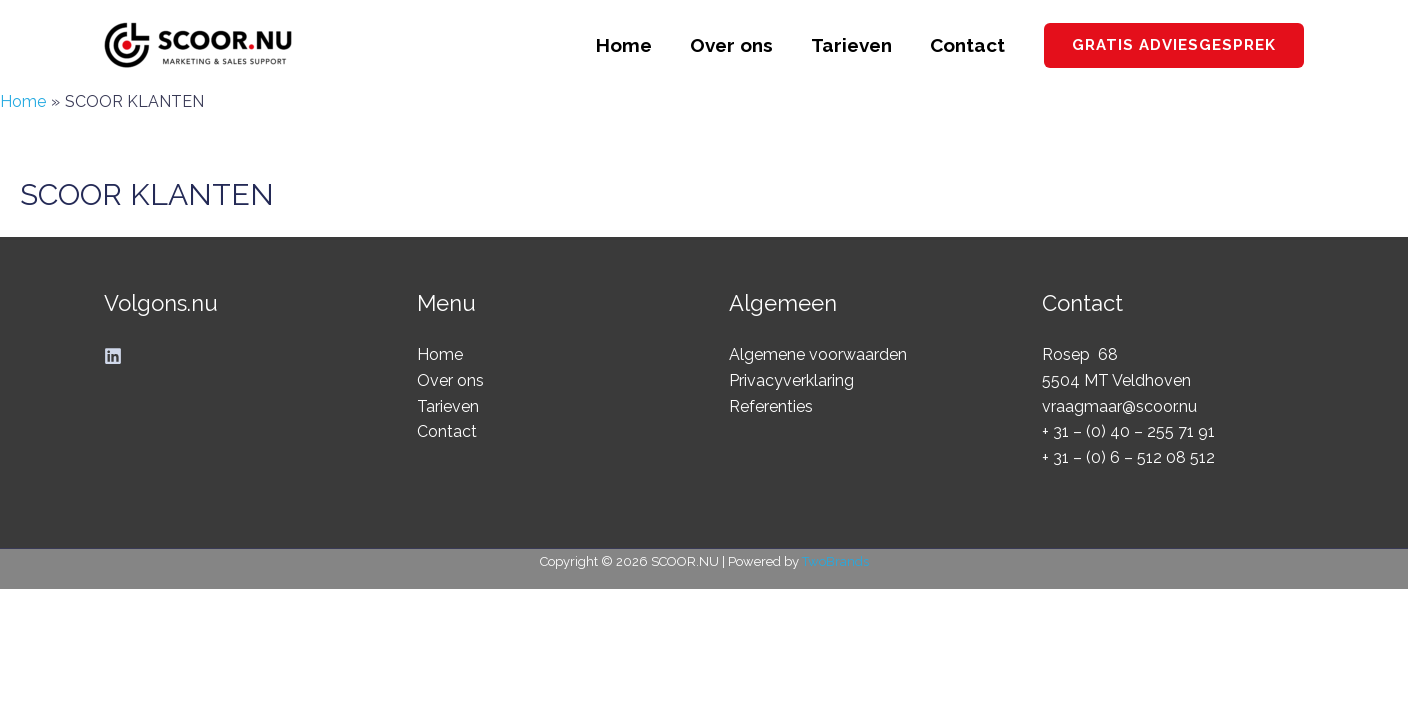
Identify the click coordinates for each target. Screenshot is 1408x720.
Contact (967, 45)
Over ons (731, 45)
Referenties (771, 406)
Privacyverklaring (791, 380)
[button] (1174, 45)
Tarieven (851, 45)
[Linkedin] (113, 356)
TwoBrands (835, 561)
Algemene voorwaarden (818, 354)
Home (624, 45)
